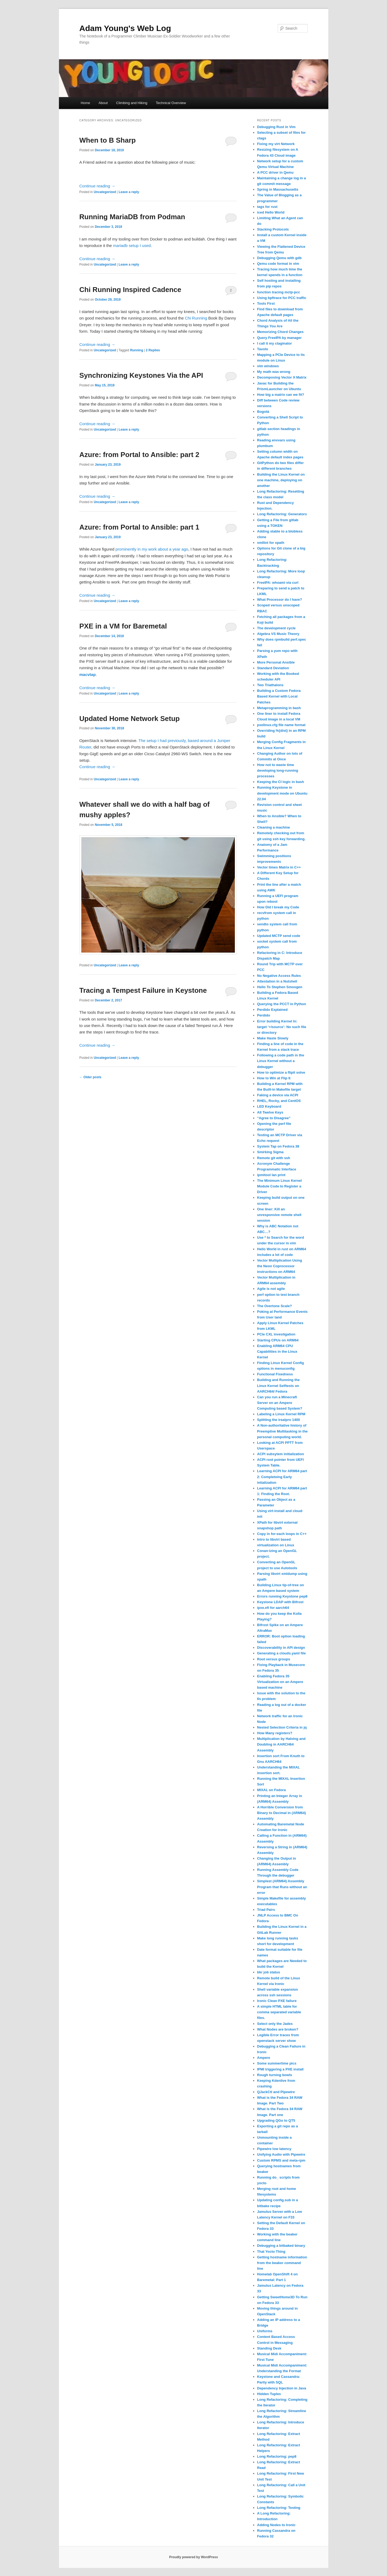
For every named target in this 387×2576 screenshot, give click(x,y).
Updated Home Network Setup (129, 719)
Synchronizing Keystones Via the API (141, 375)
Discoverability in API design (281, 1648)
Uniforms (265, 2331)
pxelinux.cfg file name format (281, 725)
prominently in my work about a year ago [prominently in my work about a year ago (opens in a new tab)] (152, 549)
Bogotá (263, 412)
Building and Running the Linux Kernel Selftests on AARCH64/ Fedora (278, 1385)
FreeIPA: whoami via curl (278, 583)
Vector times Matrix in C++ (279, 867)
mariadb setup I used (132, 245)
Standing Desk (269, 2348)
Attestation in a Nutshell (277, 981)
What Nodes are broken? (277, 2029)
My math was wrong (274, 372)
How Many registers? (274, 1733)
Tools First (266, 303)
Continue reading (97, 186)
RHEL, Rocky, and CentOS (279, 1101)
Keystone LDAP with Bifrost (280, 1602)
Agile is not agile (271, 1289)
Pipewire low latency (274, 2149)
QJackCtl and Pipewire (276, 2092)
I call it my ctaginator (274, 343)
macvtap (87, 674)
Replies (153, 350)
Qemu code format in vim (278, 264)
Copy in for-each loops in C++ (282, 1534)
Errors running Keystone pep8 (282, 1596)
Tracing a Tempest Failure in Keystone (143, 990)
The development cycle (276, 628)
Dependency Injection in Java (281, 2388)
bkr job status (268, 1972)
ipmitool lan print (271, 1175)
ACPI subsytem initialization (280, 1454)
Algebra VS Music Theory (278, 634)
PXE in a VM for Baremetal (123, 626)
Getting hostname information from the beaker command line (282, 2263)
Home (85, 103)
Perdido (263, 1015)
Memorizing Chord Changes (280, 332)
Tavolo (262, 349)
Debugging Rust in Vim (276, 127)
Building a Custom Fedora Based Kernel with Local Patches (279, 696)
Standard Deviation (273, 668)
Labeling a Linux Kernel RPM (281, 1414)
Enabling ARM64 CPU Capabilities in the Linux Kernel (277, 1351)
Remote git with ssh (273, 1158)
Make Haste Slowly (272, 1038)
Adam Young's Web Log (125, 28)
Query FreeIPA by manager (279, 338)
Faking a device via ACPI (277, 1095)
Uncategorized (105, 192)
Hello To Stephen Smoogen (279, 987)
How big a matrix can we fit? (280, 395)
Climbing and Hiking (131, 103)
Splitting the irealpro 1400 (278, 1420)
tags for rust (267, 207)
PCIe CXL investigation (276, 1334)
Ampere (263, 2058)
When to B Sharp (107, 140)
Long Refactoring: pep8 (277, 2456)
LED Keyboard (269, 1106)
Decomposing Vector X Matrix (282, 377)
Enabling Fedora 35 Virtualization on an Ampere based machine (280, 1681)
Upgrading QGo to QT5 (276, 2120)
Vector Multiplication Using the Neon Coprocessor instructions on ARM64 (279, 1266)
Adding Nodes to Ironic (276, 2525)
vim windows (268, 366)
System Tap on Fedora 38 (278, 1146)
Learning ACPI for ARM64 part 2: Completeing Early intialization (282, 1476)
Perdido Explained (272, 1010)
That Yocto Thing (271, 2251)
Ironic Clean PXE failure (277, 2001)
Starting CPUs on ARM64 (278, 1340)
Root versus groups (273, 1659)
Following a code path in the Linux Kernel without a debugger (280, 1061)
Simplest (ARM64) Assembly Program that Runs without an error (282, 1886)
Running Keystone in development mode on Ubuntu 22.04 (282, 793)
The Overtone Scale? (274, 1306)
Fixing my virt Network (276, 144)
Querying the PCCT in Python (281, 1004)
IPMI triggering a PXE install (280, 2069)
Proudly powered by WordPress (193, 2557)
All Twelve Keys (270, 1112)
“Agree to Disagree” (274, 1118)
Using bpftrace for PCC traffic (281, 298)
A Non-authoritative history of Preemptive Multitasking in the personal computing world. (282, 1431)
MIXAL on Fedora (271, 1790)
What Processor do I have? (279, 599)
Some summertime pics (277, 2063)
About (103, 103)
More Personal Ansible (276, 662)
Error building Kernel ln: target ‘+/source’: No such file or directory (281, 1027)
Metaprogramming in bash (279, 708)
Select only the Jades (275, 2024)
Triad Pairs (266, 1910)
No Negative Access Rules (279, 976)
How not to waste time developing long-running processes (277, 770)
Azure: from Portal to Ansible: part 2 (139, 455)
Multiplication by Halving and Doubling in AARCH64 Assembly (281, 1744)
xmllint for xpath (270, 543)
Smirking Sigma (270, 1152)
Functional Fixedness (275, 1374)
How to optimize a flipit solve (281, 1072)
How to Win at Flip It (274, 1078)
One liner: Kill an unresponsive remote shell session (279, 1214)
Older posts (90, 1077)
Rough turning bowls (274, 2075)
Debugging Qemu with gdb (279, 258)
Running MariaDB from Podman (132, 217)
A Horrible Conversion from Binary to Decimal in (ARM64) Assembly (281, 1813)
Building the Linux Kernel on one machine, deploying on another (281, 480)
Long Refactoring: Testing (279, 2508)
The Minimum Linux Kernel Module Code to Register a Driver (279, 1186)
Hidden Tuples (269, 2394)
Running (136, 350)
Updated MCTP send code (278, 936)
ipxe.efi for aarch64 (273, 1608)
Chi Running (196, 318)
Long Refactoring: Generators (282, 514)
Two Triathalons (270, 685)
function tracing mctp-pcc (278, 292)
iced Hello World (271, 212)
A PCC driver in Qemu (275, 172)
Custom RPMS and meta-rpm (281, 2160)
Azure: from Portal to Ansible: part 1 (139, 527)
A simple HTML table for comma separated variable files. (279, 2012)
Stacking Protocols (273, 229)
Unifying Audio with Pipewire (281, 2154)
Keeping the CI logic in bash (280, 782)
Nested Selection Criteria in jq (282, 1727)
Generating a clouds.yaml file (281, 1653)
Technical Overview (171, 103)
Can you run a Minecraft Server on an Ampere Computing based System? (279, 1402)
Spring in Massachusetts (277, 189)
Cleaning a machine (273, 827)
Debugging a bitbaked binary (281, 2246)
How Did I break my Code (278, 907)
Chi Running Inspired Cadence (130, 290)
